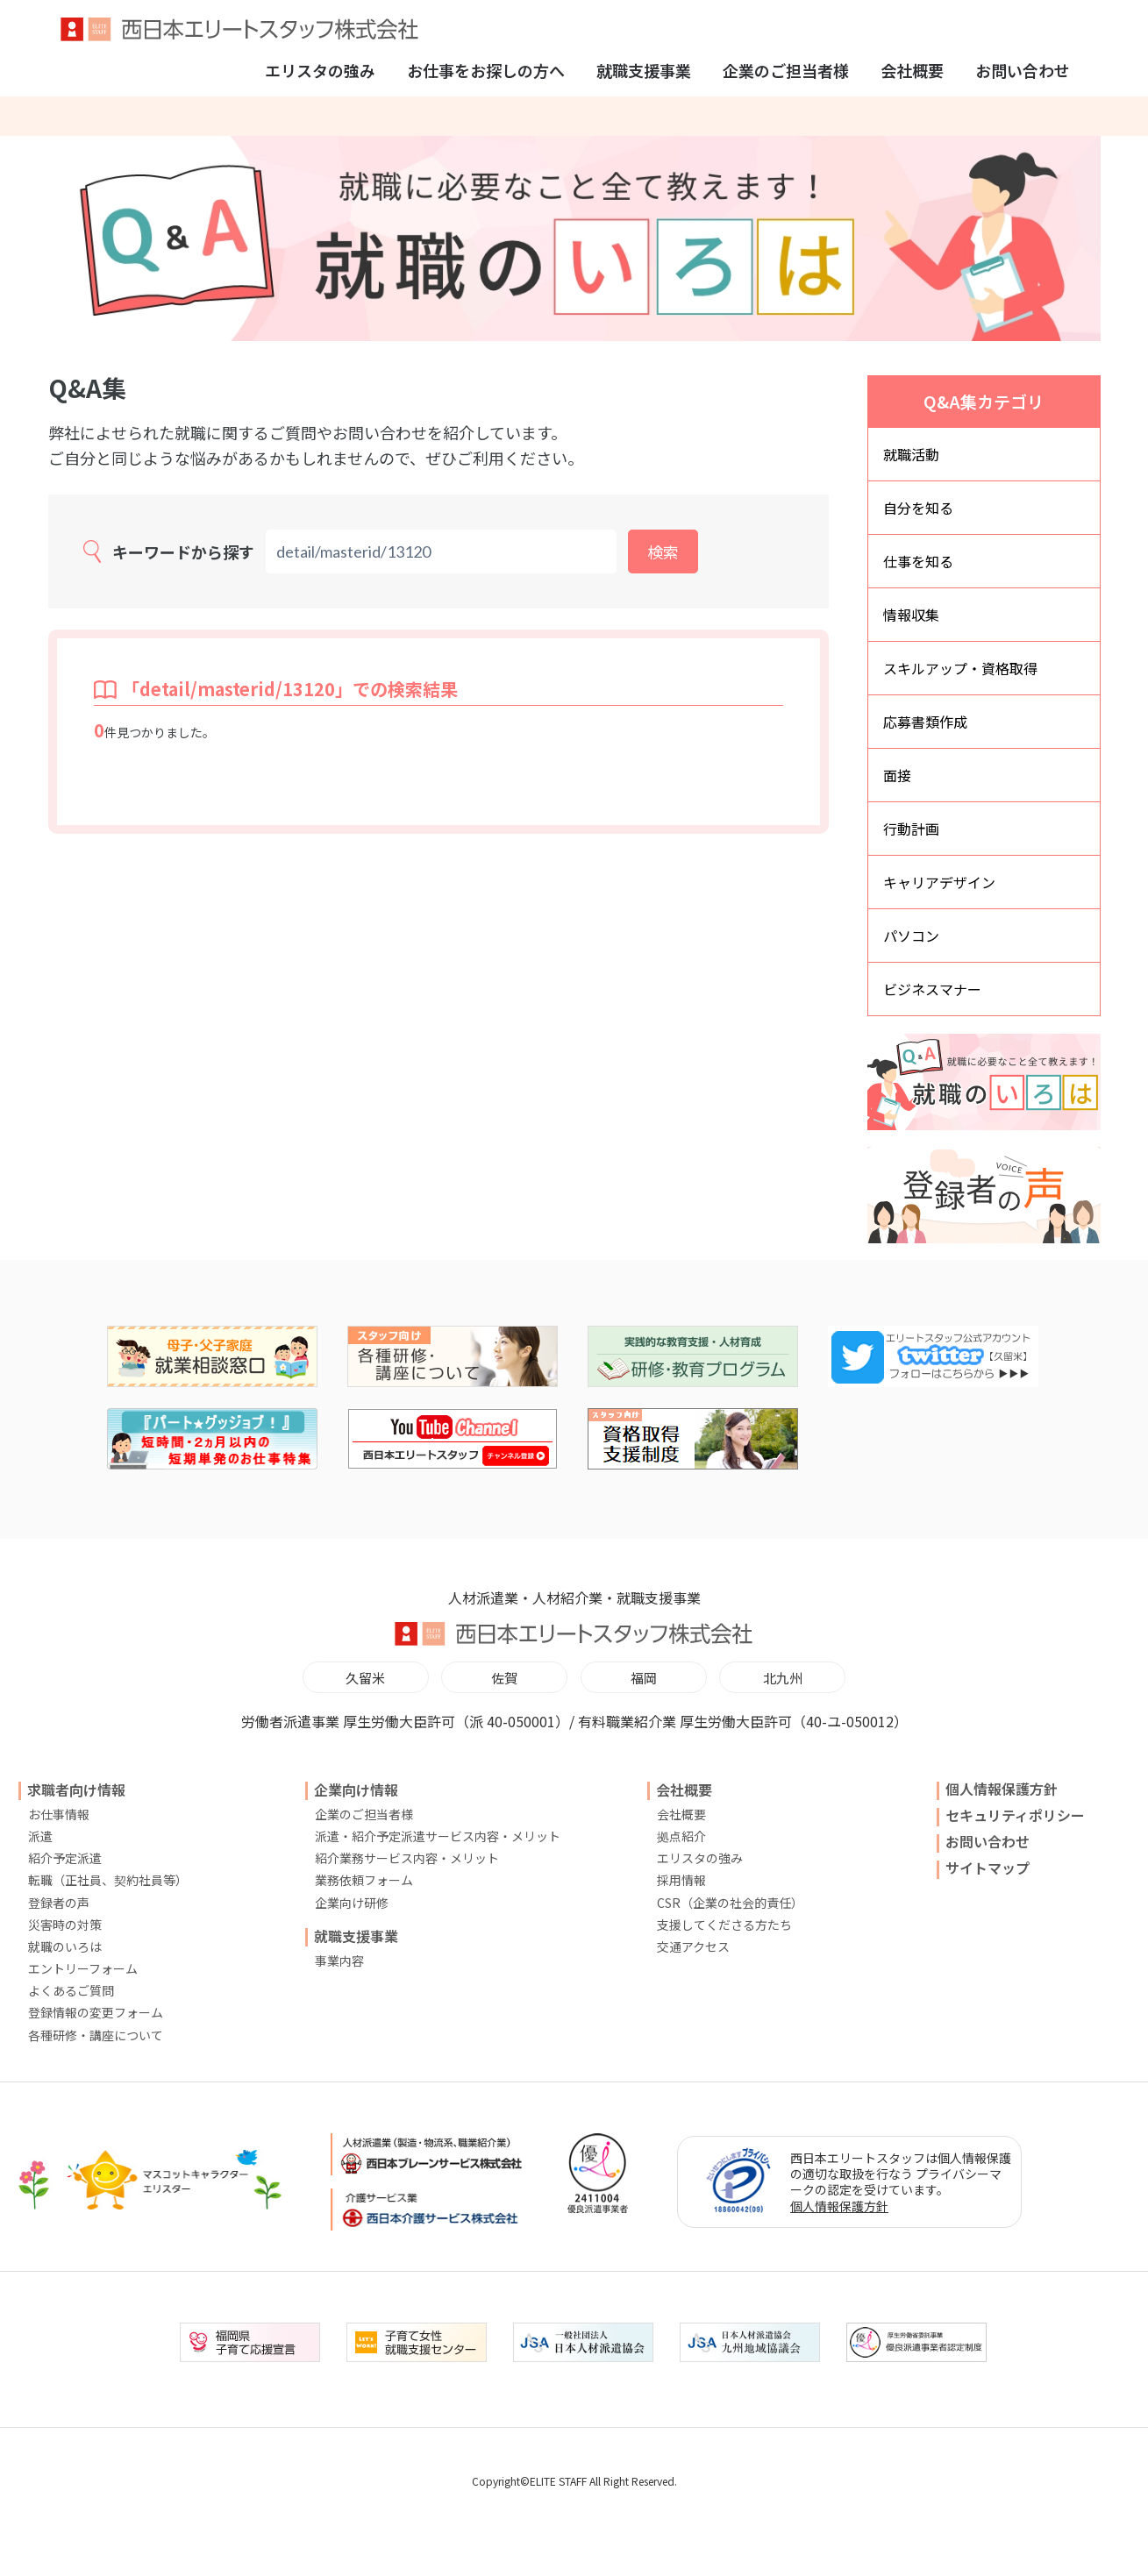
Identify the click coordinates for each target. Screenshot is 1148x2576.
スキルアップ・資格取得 (960, 668)
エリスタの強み (320, 70)
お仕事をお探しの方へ (486, 70)
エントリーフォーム (83, 1968)
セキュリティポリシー (1015, 1814)
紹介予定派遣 (65, 1858)
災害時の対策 (65, 1924)
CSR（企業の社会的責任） (730, 1902)
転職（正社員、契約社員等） (108, 1880)
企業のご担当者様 (786, 70)
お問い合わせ (1022, 70)
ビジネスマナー (932, 989)
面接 (897, 775)
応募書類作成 (925, 721)
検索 (663, 551)
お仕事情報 (58, 1814)
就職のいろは (65, 1946)
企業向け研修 (352, 1902)
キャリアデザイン (939, 882)
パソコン (911, 935)
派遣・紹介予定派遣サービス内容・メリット (437, 1836)
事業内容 (339, 1960)
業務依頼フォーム (364, 1880)
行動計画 (911, 828)
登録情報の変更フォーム (95, 2012)
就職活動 (911, 454)
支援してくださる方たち (724, 1924)
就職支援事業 (643, 70)
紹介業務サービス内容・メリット (407, 1858)
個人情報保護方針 (1001, 1788)
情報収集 (911, 614)
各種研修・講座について (95, 2035)
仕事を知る (918, 561)
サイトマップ (987, 1867)
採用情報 (681, 1880)
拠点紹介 (681, 1836)
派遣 (40, 1836)
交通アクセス (693, 1946)
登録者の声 (58, 1902)
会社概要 (912, 70)
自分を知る (918, 507)
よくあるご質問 (71, 1990)
